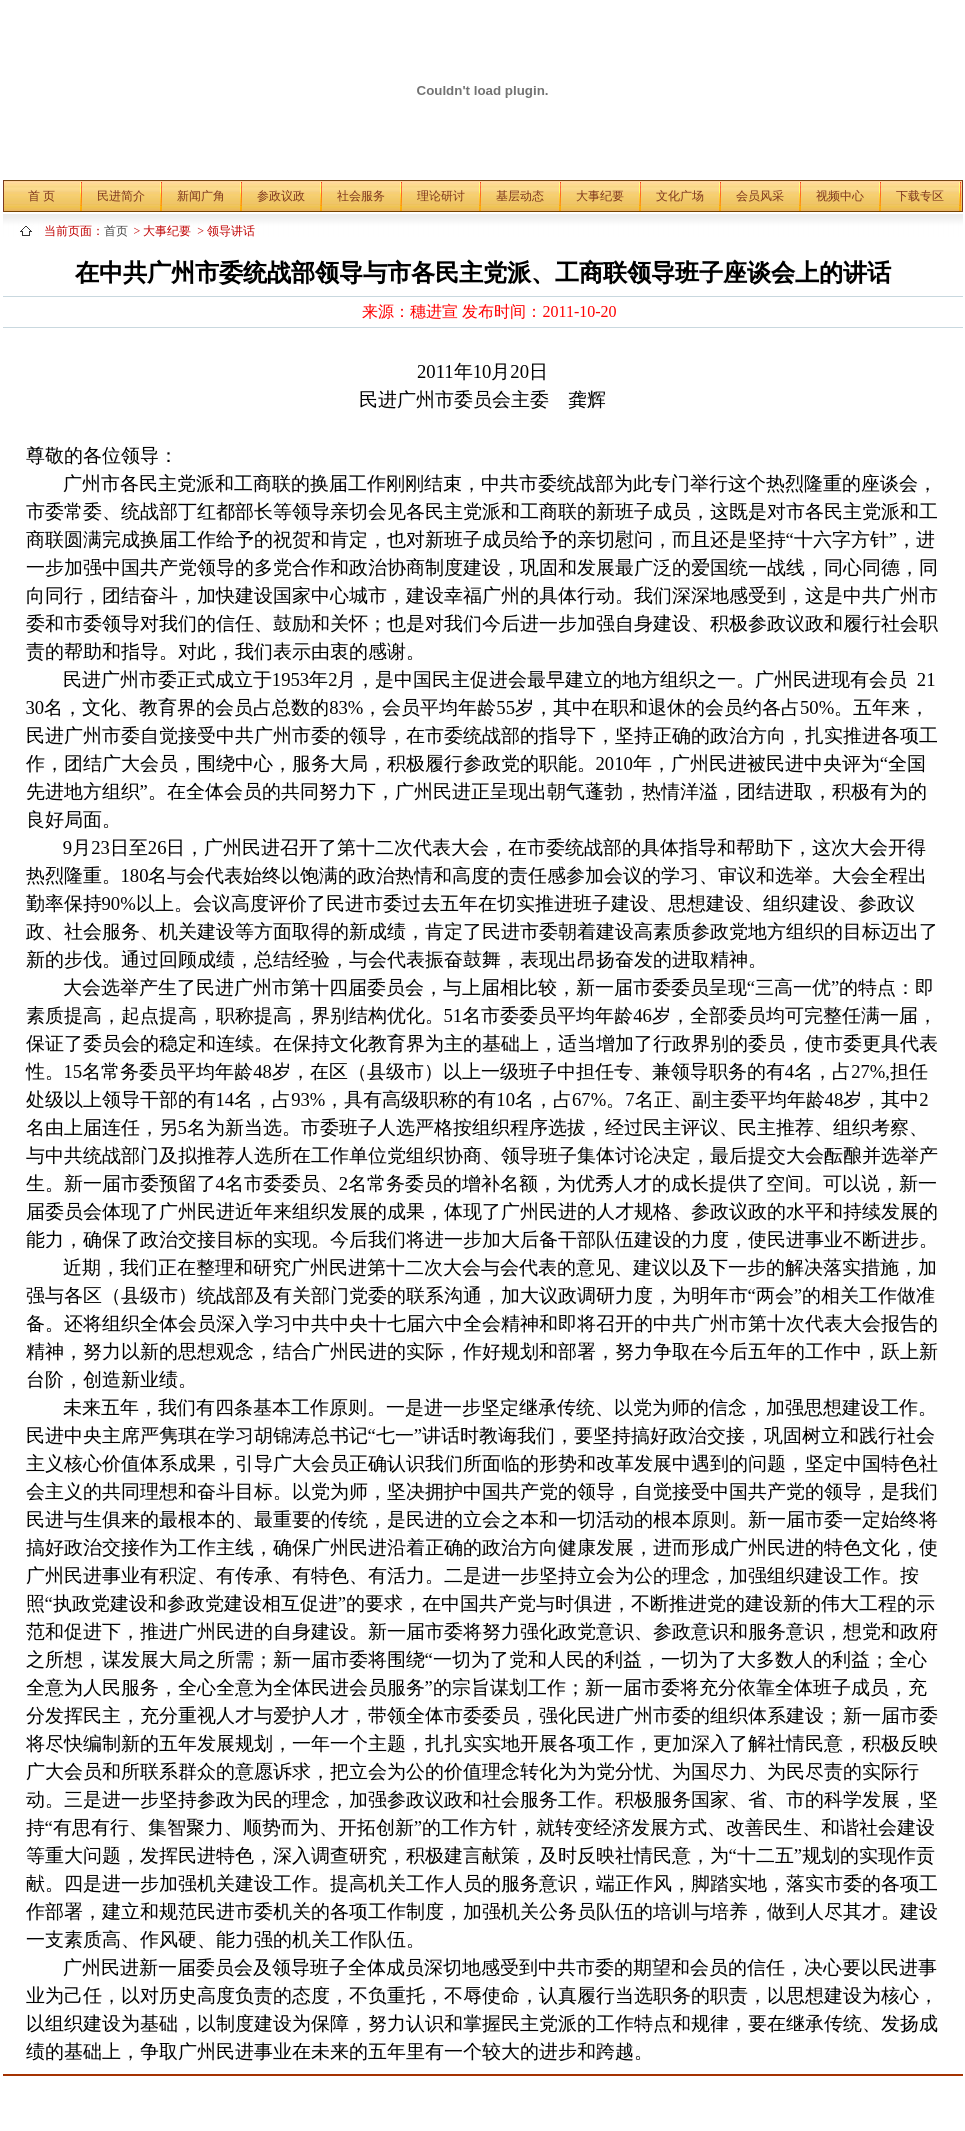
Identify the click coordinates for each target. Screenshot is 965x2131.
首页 (119, 231)
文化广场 (680, 196)
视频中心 (840, 196)
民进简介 (121, 196)
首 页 (41, 196)
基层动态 (520, 196)
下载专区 (920, 196)
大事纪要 (600, 196)
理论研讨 (441, 196)
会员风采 (760, 196)
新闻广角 (201, 196)
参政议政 (281, 196)
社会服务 (361, 196)
